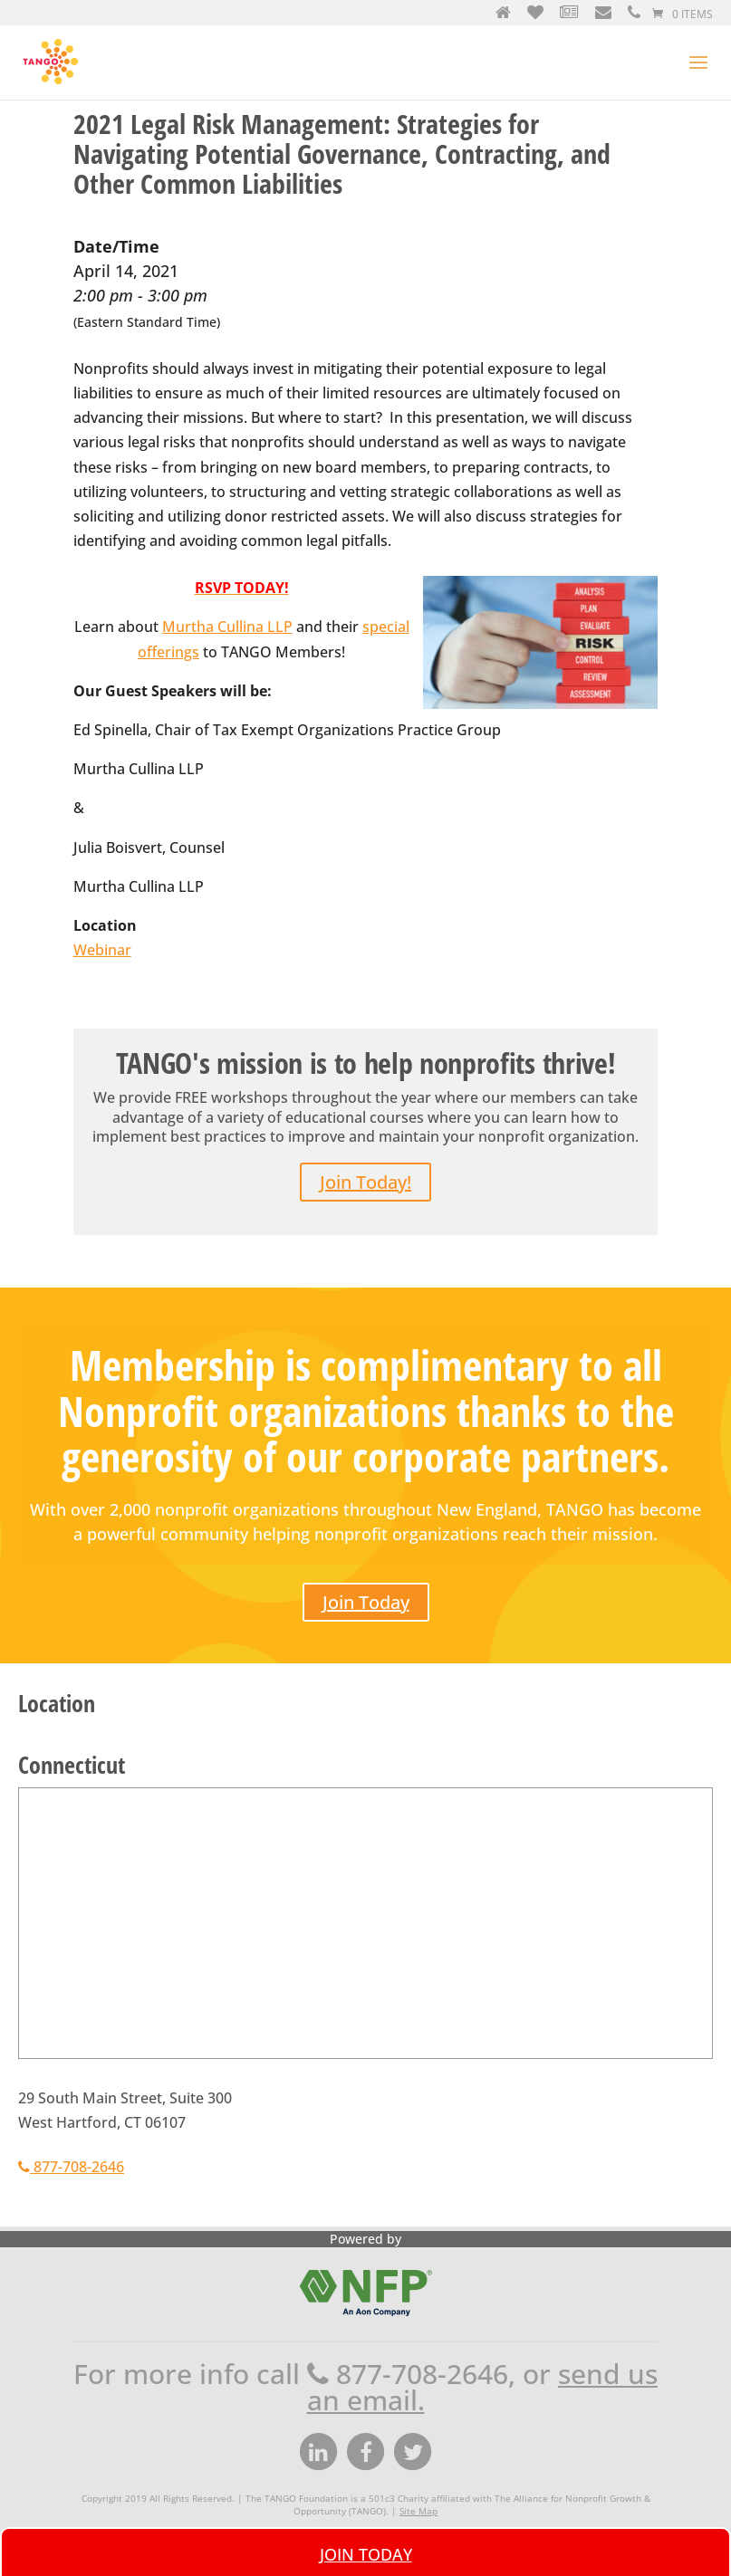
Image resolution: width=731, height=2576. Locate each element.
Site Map (418, 2510)
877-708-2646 (71, 2167)
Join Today (365, 1602)
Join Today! (365, 1182)
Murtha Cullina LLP (227, 627)
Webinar (102, 950)
